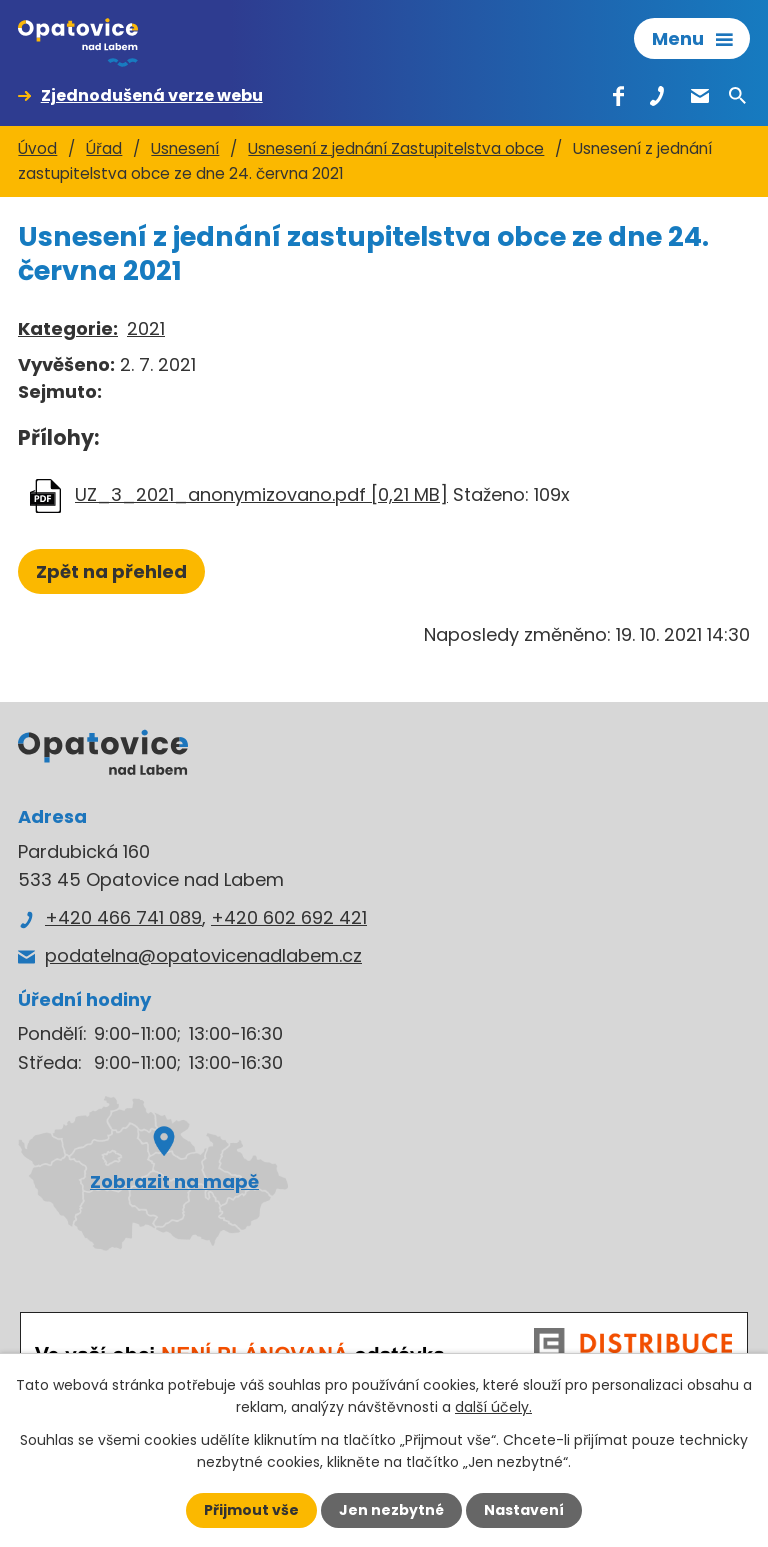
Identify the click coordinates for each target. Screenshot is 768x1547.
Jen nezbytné (391, 1510)
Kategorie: (68, 328)
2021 (146, 328)
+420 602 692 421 (289, 917)
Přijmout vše (251, 1510)
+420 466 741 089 (123, 917)
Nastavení (524, 1510)
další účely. (493, 1407)
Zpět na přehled (111, 571)
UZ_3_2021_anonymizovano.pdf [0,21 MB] (261, 494)
